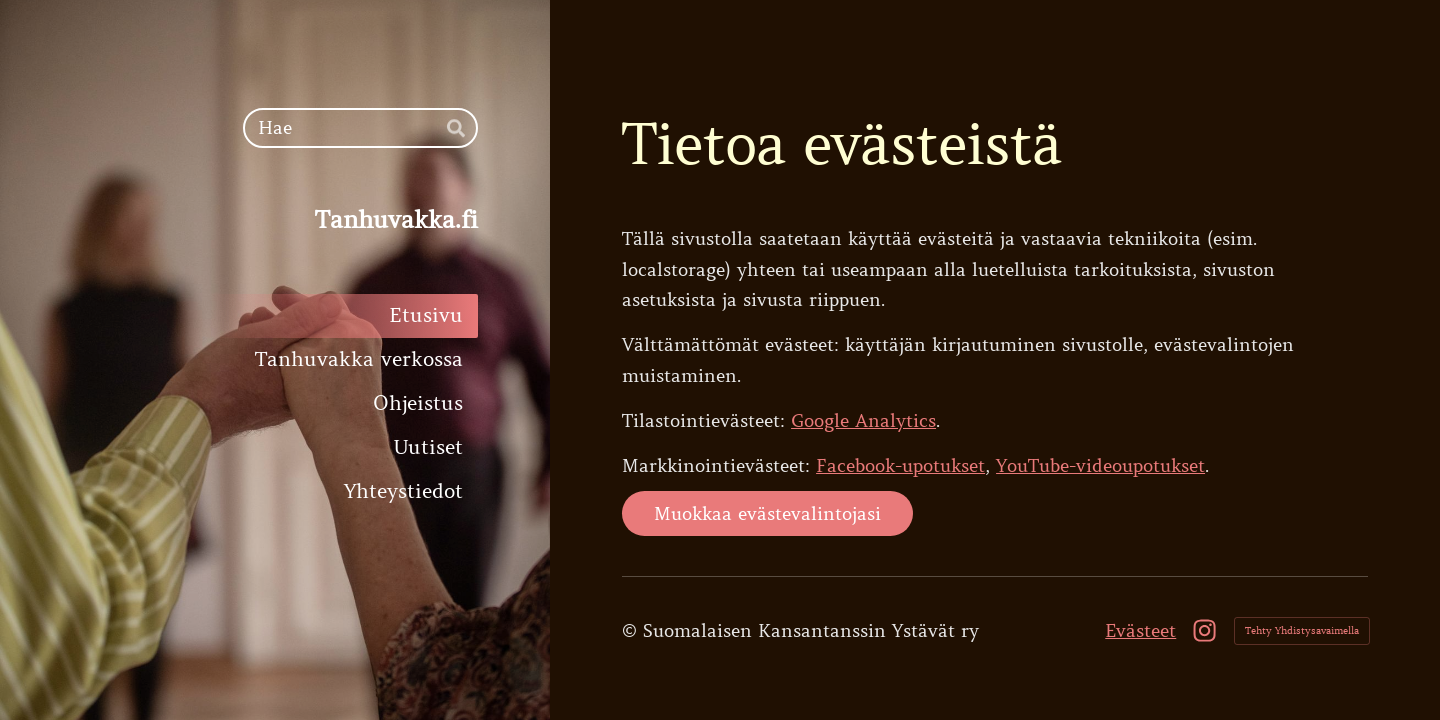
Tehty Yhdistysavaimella (1302, 630)
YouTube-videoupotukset (1100, 466)
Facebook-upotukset (900, 466)
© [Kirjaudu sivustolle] (632, 631)
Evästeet (1140, 631)
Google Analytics (863, 421)
